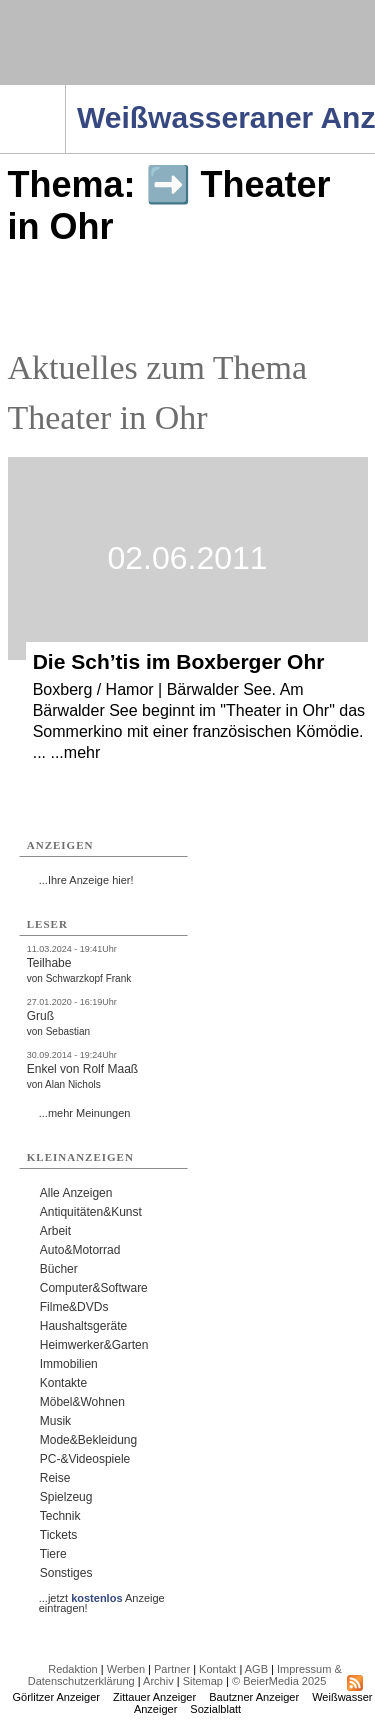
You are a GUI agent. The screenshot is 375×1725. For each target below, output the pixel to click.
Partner (172, 1669)
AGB (256, 1669)
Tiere (53, 1554)
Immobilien (69, 1364)
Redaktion (73, 1669)
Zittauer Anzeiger (154, 1697)
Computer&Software (94, 1288)
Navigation (65, 91)
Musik (55, 1421)
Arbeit (55, 1231)
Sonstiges (66, 1573)
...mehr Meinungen (85, 1113)
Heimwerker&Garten (94, 1345)
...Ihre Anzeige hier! (86, 880)
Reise (55, 1478)
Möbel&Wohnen (82, 1402)
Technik (60, 1516)
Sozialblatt (215, 1709)
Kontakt (217, 1669)
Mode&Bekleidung (88, 1440)
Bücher (59, 1269)
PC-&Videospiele (85, 1459)
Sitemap (203, 1681)
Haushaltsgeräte (83, 1326)
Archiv (158, 1681)
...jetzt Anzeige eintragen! (102, 1598)
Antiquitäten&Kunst (91, 1212)
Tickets (59, 1535)
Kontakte (63, 1383)
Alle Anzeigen (76, 1193)
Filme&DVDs (74, 1307)
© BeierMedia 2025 (279, 1681)
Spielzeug (66, 1497)
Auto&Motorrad (80, 1250)
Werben (126, 1669)
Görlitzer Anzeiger (56, 1697)
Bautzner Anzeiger (254, 1697)
